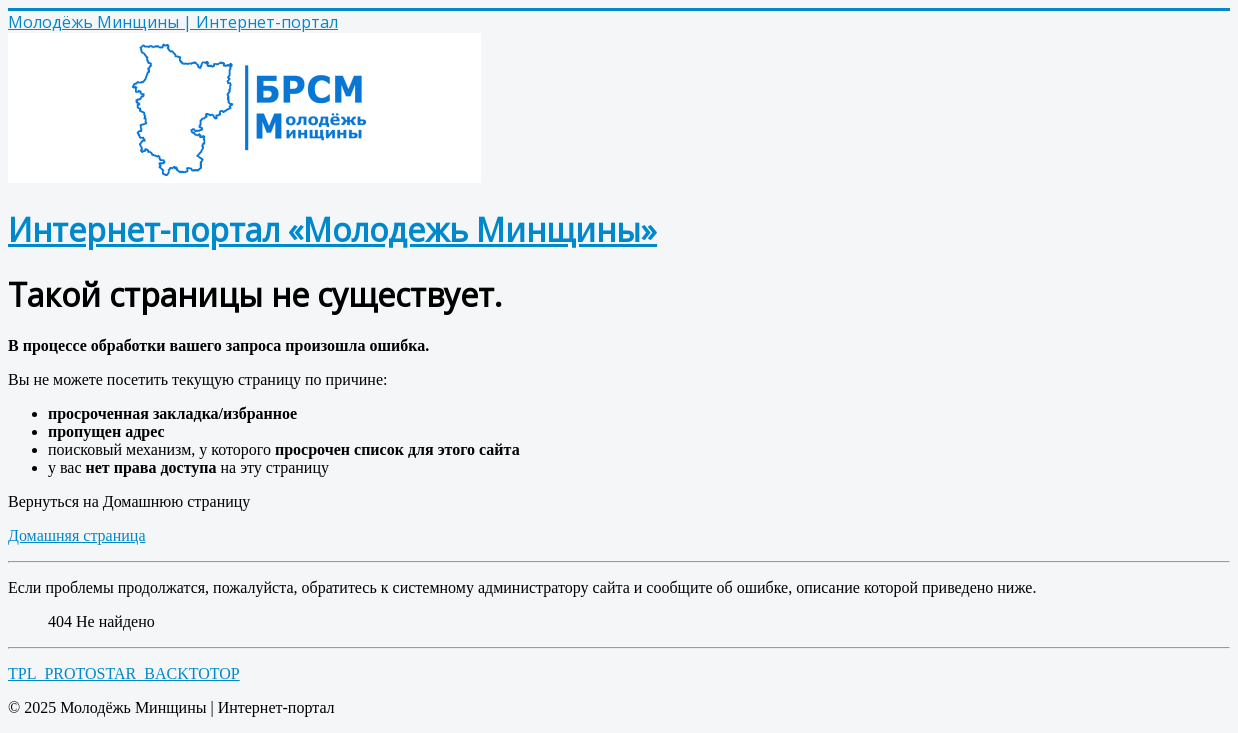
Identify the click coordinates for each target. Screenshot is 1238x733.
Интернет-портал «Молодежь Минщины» (332, 229)
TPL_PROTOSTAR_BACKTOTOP (124, 673)
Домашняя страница (77, 535)
